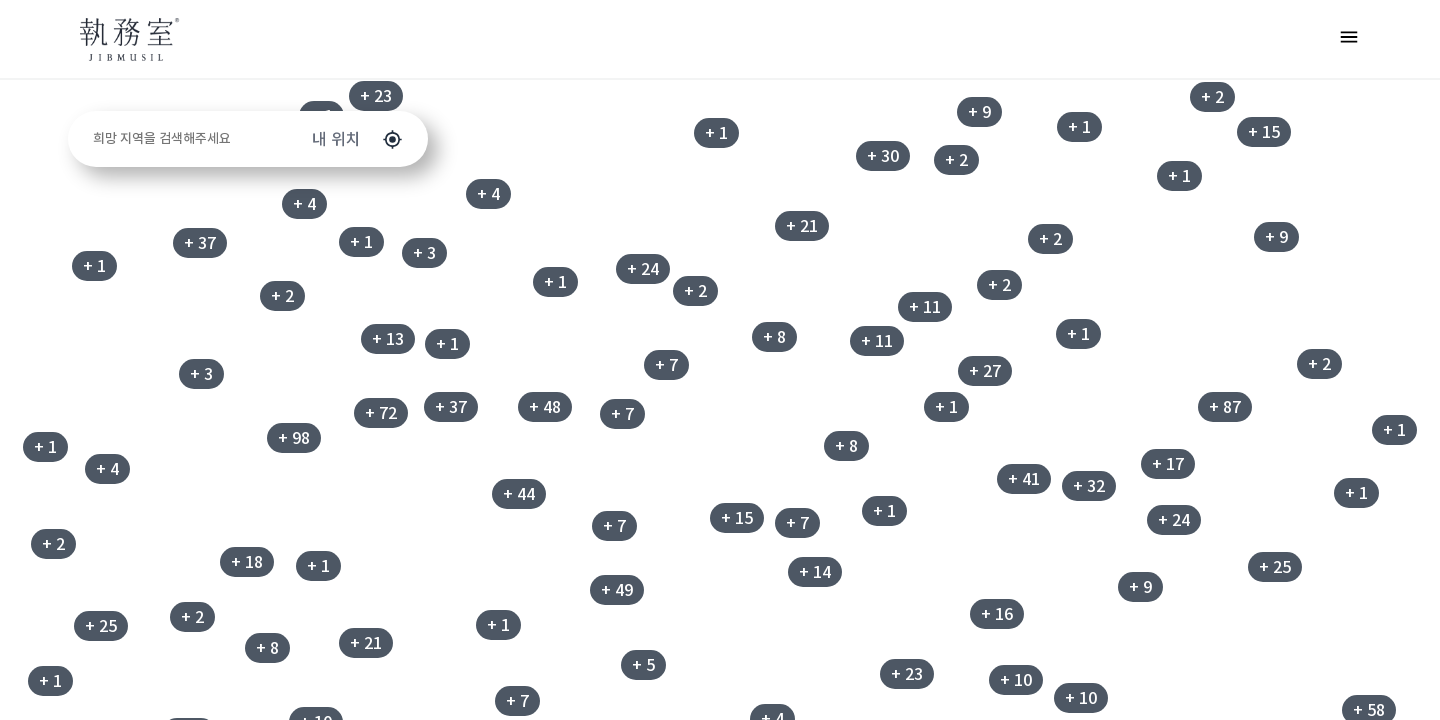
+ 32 (1089, 486)
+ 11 (925, 307)
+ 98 (294, 438)
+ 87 (1225, 407)
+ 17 (1168, 464)
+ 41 (1024, 479)
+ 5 (643, 665)
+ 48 (545, 407)
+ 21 (802, 226)
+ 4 (304, 204)
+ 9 (1140, 587)
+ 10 (1081, 698)
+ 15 (737, 518)
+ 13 (388, 339)
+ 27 (985, 371)
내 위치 (357, 139)
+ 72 (381, 413)
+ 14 (815, 572)
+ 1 (716, 133)
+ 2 (53, 544)
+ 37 (200, 243)
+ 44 (519, 494)
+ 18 (247, 562)
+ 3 (201, 374)
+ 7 (666, 365)
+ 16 (997, 614)
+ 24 (643, 269)
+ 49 (617, 590)
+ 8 (846, 446)
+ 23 (376, 96)
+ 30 (883, 156)
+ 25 (101, 626)
